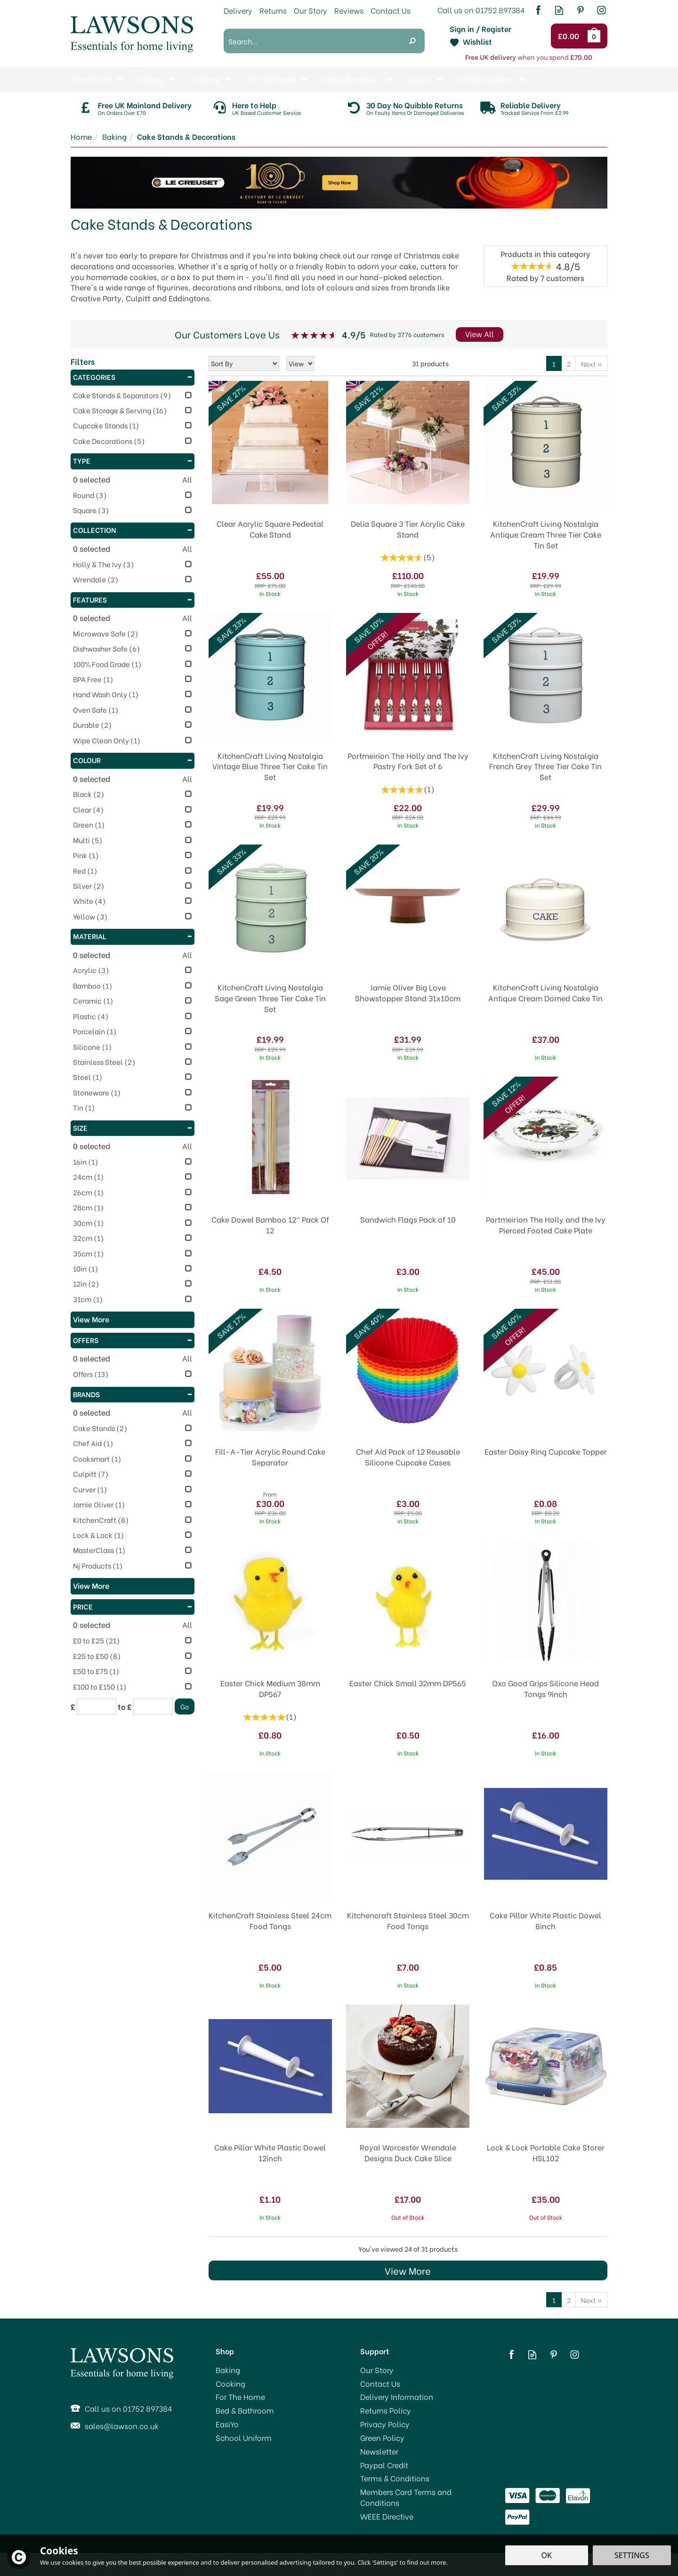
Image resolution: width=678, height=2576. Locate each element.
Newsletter (379, 2451)
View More (408, 2270)
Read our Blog (559, 10)
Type (132, 460)
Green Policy (382, 2437)
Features (132, 599)
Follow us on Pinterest (580, 10)
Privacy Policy (385, 2424)
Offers (132, 1340)
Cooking (230, 2383)
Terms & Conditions (394, 2478)
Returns (273, 10)
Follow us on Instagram (601, 10)
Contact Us (380, 2383)
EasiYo (227, 2424)
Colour (132, 760)
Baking (228, 2370)
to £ (125, 1706)
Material (132, 936)
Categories (132, 376)
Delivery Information (396, 2396)
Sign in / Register (480, 29)
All (187, 479)
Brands (132, 1394)
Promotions (91, 78)
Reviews (348, 10)
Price (132, 1606)
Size (132, 1127)
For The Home (240, 2396)
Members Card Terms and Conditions (406, 2497)
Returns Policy (385, 2410)
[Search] (312, 41)
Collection (132, 529)
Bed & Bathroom (245, 2410)
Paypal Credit (384, 2465)
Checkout (570, 36)
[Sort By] (244, 363)
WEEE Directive (386, 2516)
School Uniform (244, 2437)
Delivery (238, 10)
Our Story (377, 2370)
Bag (595, 36)
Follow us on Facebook (538, 10)
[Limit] (300, 363)
